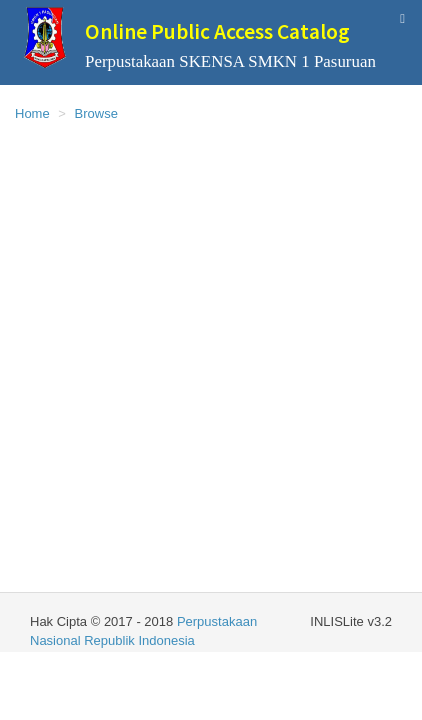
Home (32, 113)
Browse (96, 113)
